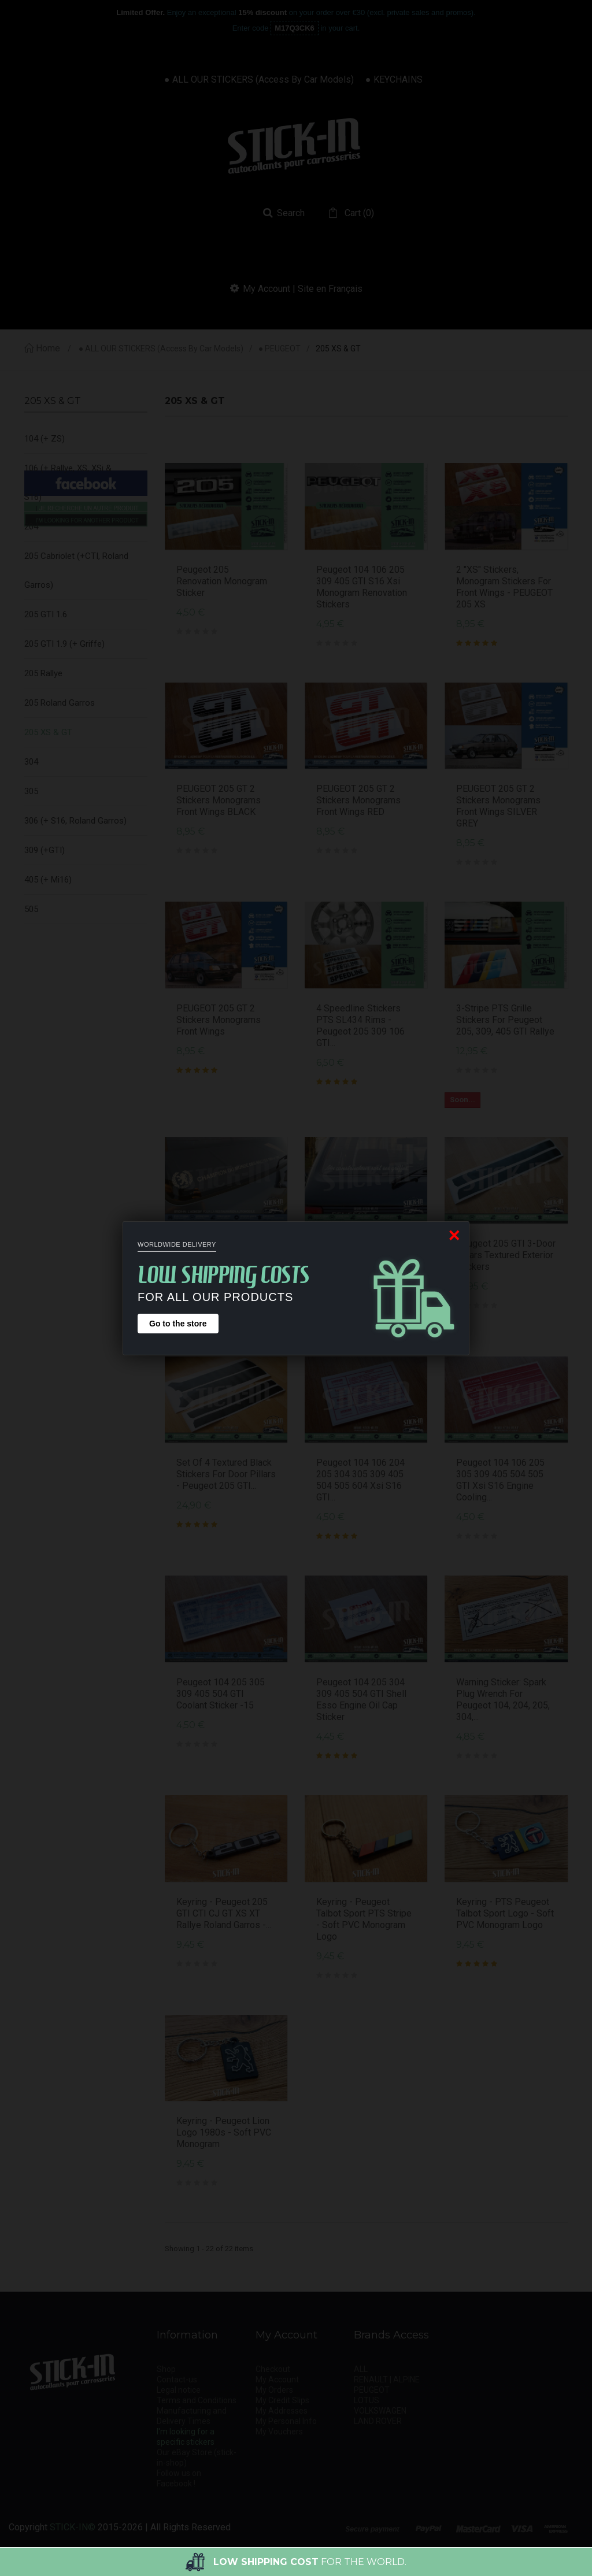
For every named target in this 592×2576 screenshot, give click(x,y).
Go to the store (178, 1323)
